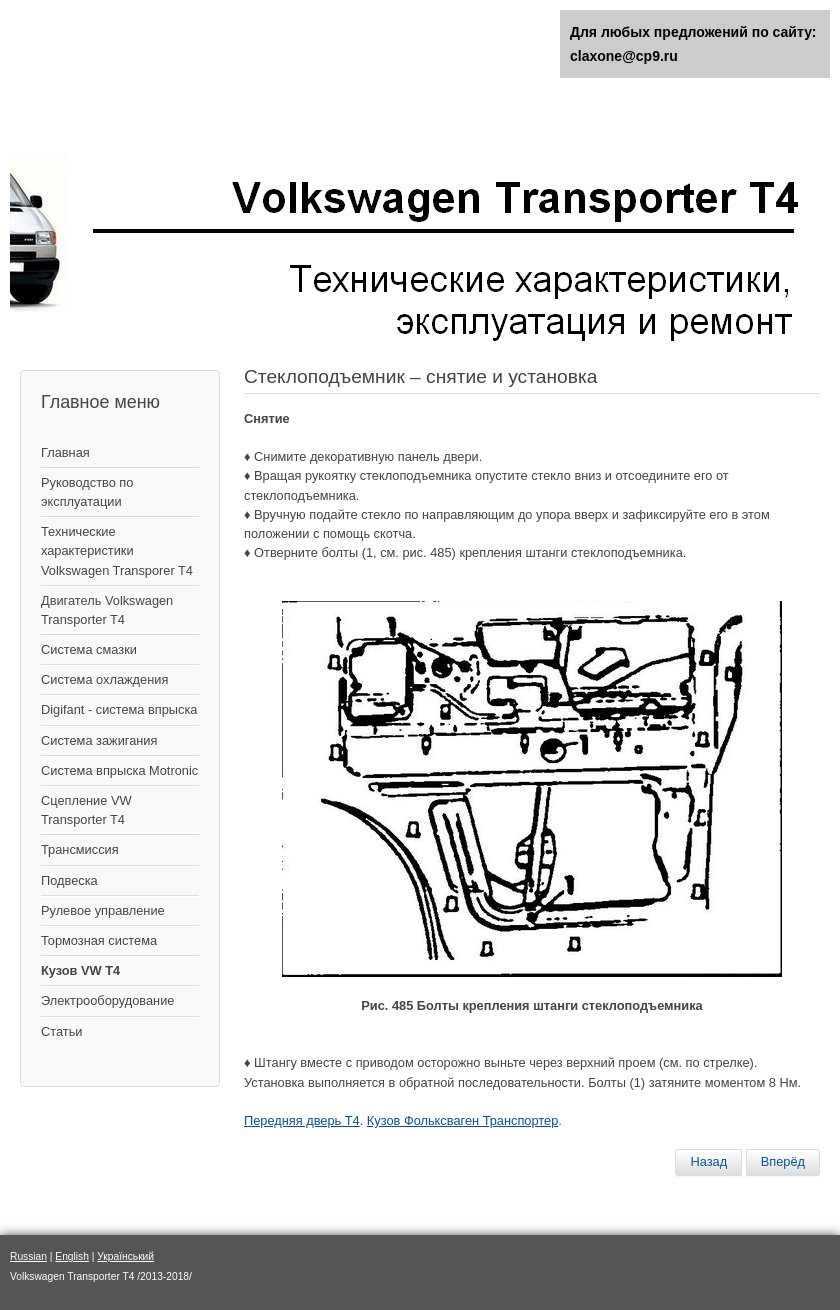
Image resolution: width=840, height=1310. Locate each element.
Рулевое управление (103, 910)
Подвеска (69, 880)
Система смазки (89, 649)
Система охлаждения (104, 679)
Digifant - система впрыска (119, 709)
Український (125, 1256)
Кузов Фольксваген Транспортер (462, 1120)
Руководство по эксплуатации (87, 492)
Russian (28, 1256)
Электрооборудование (107, 1000)
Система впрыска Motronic (119, 770)
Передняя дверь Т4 (302, 1120)
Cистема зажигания (99, 740)
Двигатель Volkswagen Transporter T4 (107, 610)
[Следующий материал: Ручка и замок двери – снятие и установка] (783, 1162)
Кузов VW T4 (80, 970)
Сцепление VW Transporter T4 (86, 810)
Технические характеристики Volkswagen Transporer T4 (117, 550)
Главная (65, 452)
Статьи (61, 1031)
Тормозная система (99, 940)
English (72, 1256)
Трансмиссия (80, 849)
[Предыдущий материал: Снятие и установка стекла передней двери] (708, 1162)
